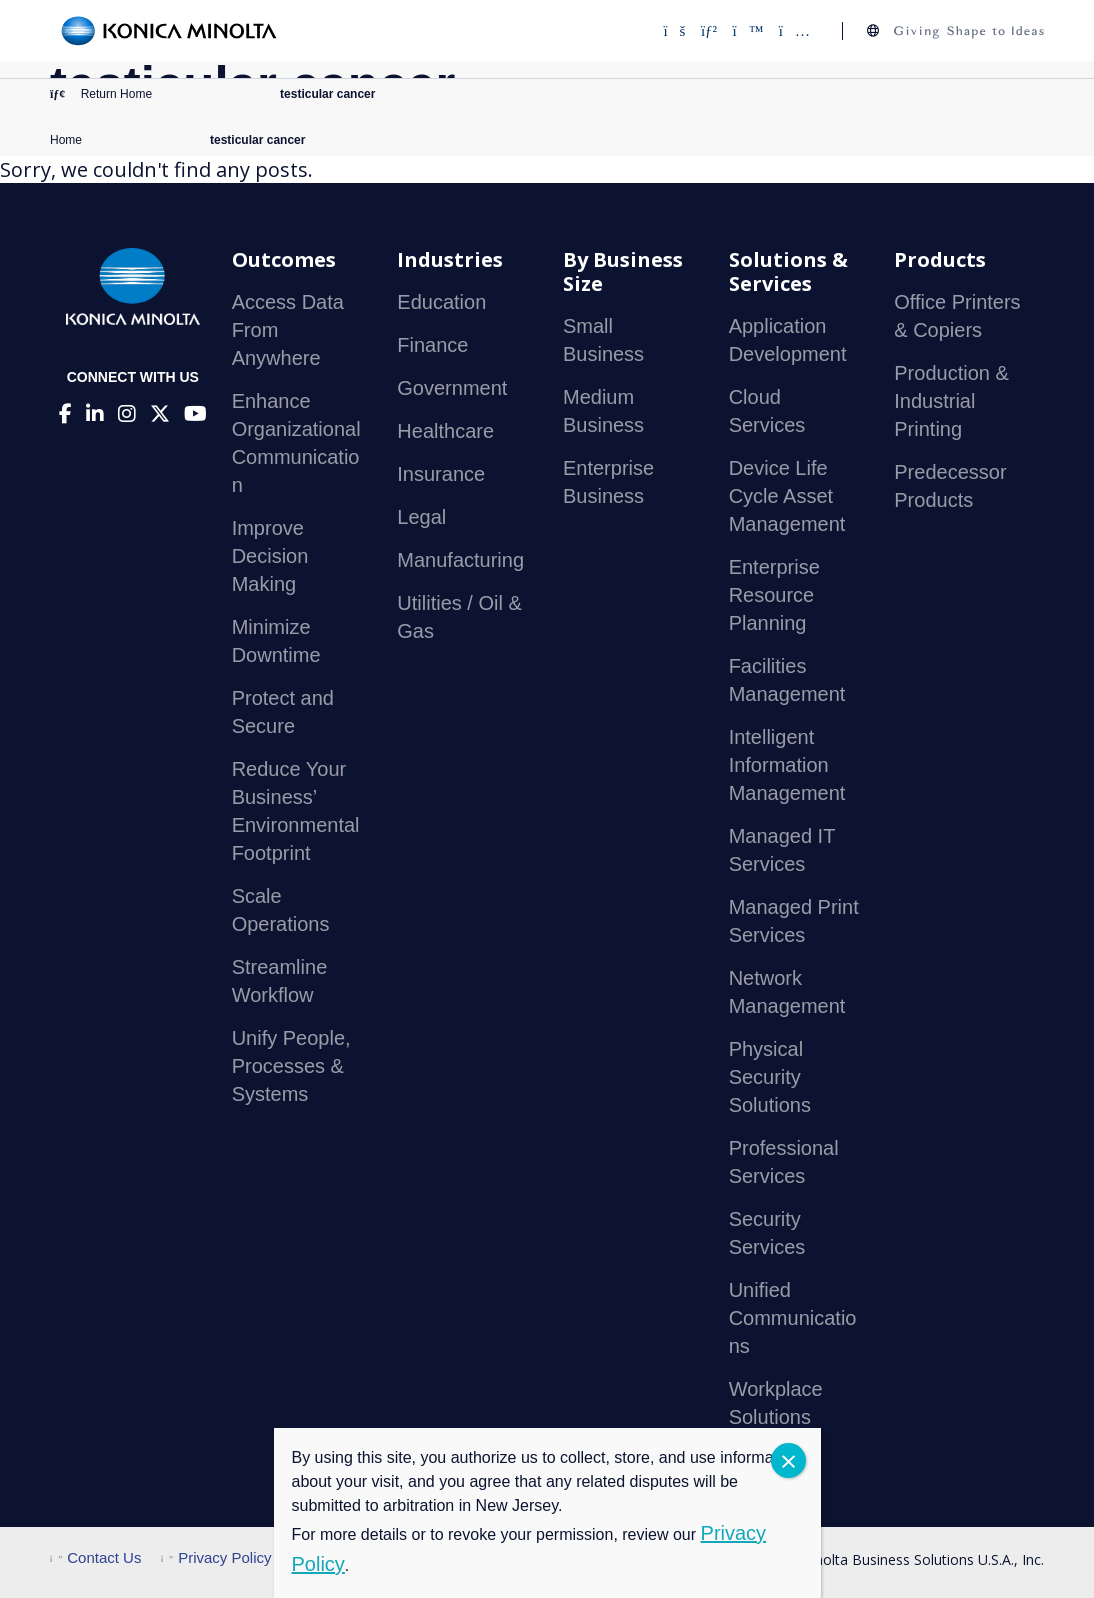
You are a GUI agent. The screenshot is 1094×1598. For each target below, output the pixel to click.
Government (452, 388)
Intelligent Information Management (787, 765)
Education (441, 302)
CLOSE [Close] (788, 1460)
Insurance (441, 474)
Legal (421, 517)
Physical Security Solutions (770, 1077)
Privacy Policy (216, 1557)
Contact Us (95, 1557)
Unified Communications (793, 1318)
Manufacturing (460, 560)
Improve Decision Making (270, 556)
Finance (432, 345)
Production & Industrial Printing (951, 401)
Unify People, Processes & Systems (291, 1066)
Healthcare (445, 431)
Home (66, 140)
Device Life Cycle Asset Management (787, 496)
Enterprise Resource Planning (774, 595)
